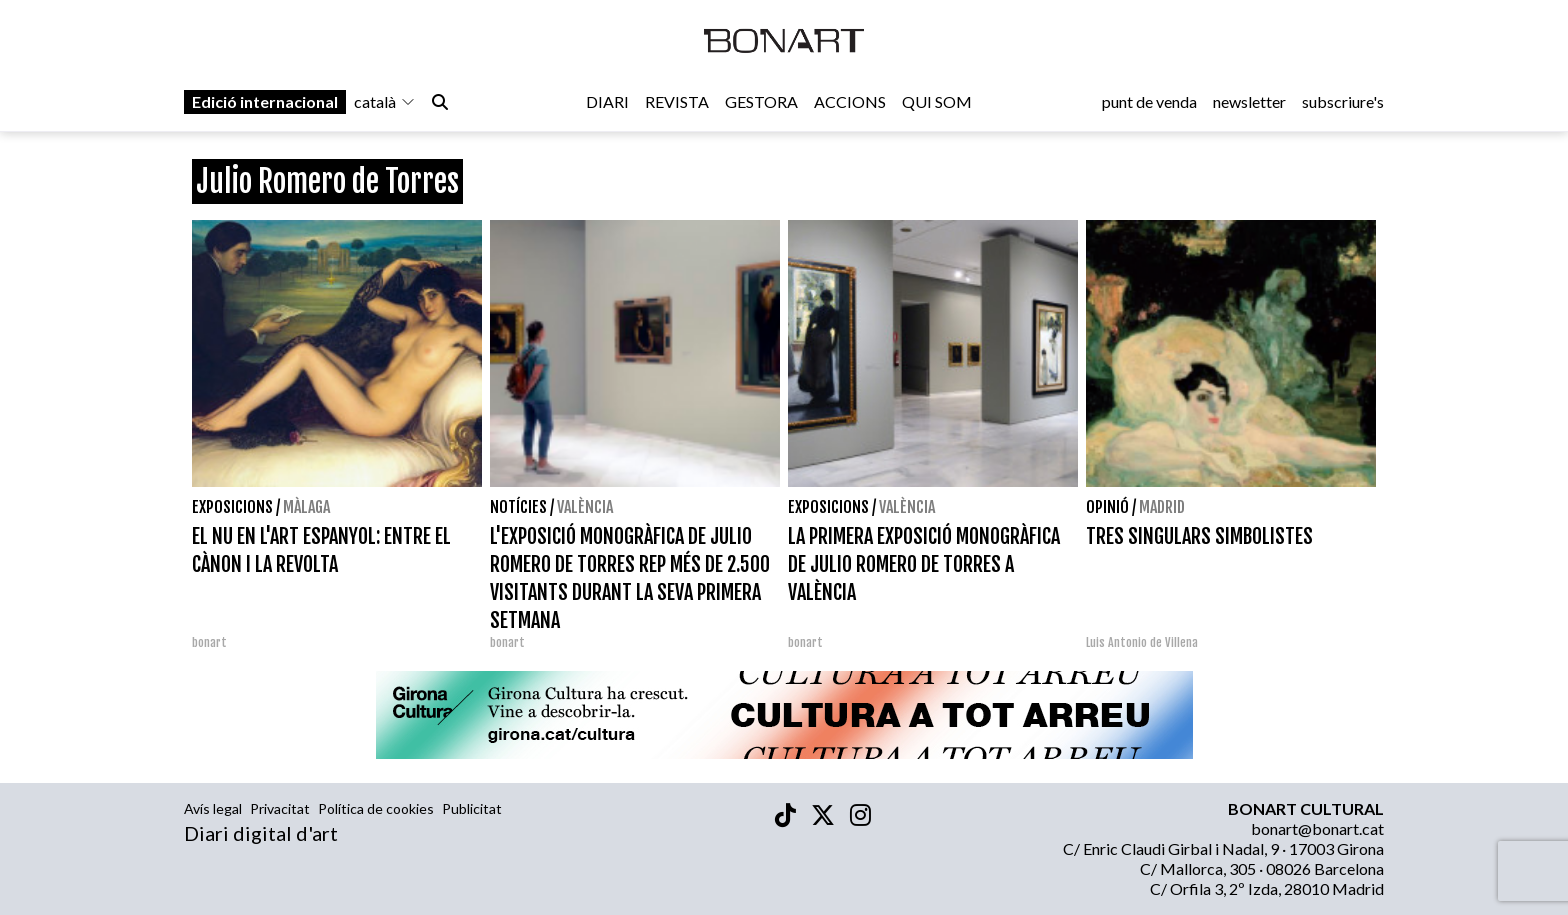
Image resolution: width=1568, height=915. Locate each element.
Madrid (1162, 507)
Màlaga (306, 507)
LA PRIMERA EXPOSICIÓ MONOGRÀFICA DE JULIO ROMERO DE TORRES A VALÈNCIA (924, 564)
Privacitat (280, 808)
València (585, 507)
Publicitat (472, 808)
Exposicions (232, 507)
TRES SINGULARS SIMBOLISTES (1199, 536)
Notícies (518, 507)
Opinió (1107, 507)
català (385, 101)
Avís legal (213, 808)
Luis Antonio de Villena (1142, 642)
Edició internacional (265, 101)
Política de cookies (376, 808)
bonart (209, 642)
